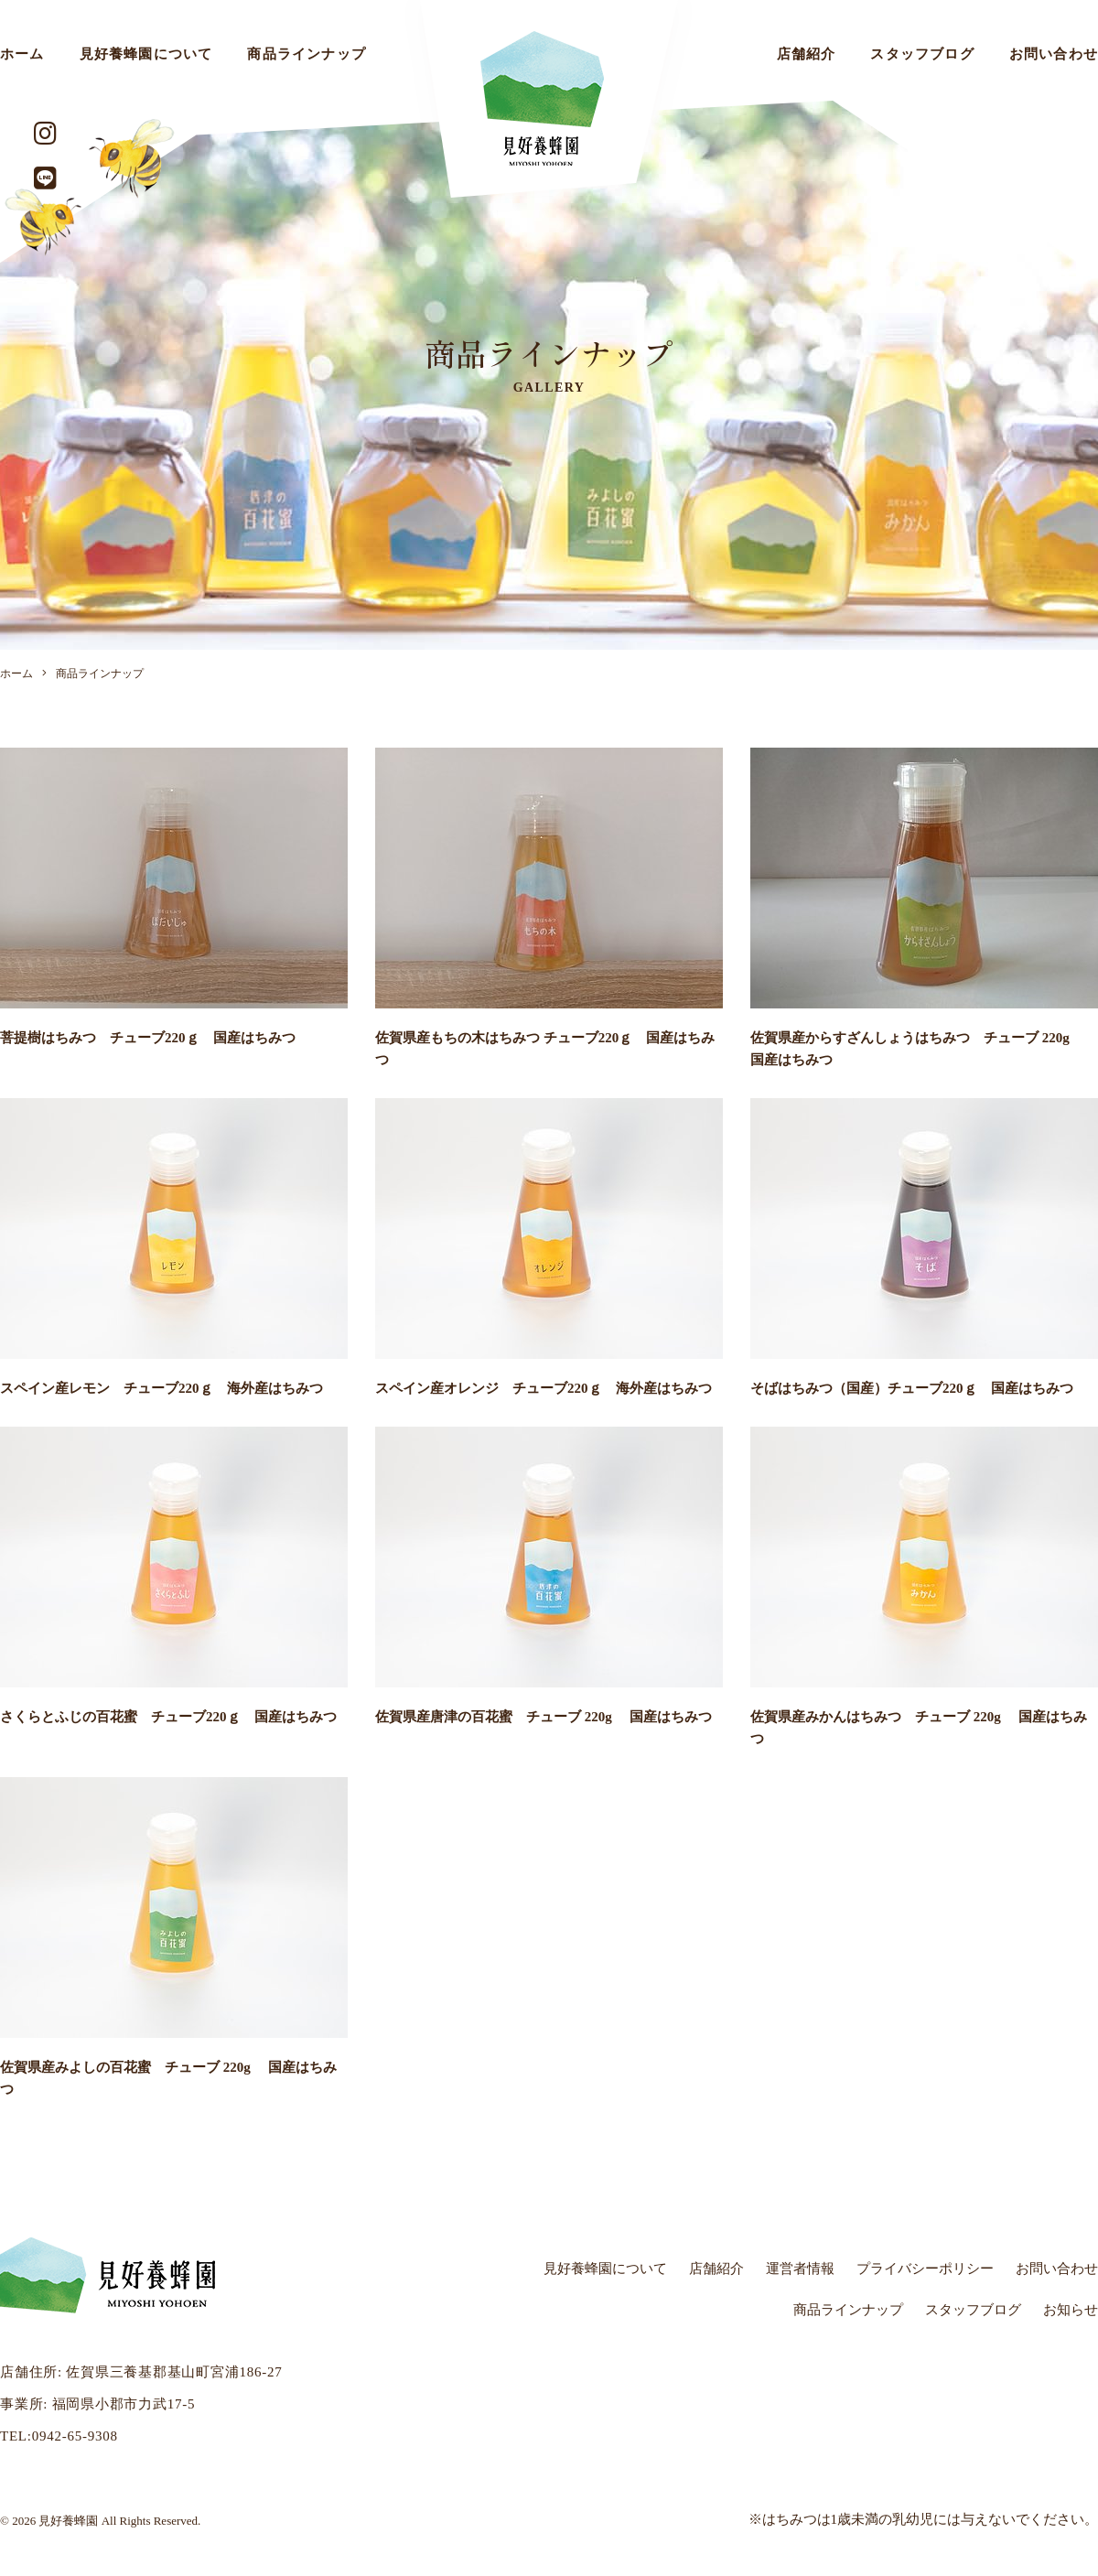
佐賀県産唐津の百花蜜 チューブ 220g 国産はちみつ (543, 1716)
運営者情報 (800, 2268)
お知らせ (1070, 2309)
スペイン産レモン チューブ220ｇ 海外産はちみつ (161, 1388)
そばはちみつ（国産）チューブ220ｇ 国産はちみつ (911, 1388)
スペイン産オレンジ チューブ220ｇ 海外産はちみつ (543, 1388)
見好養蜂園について (146, 54)
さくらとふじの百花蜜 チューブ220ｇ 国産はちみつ (168, 1716)
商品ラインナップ (306, 54)
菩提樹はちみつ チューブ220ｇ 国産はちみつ (148, 1037)
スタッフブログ (922, 54)
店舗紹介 (806, 54)
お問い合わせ (1057, 2268)
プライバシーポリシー (925, 2268)
